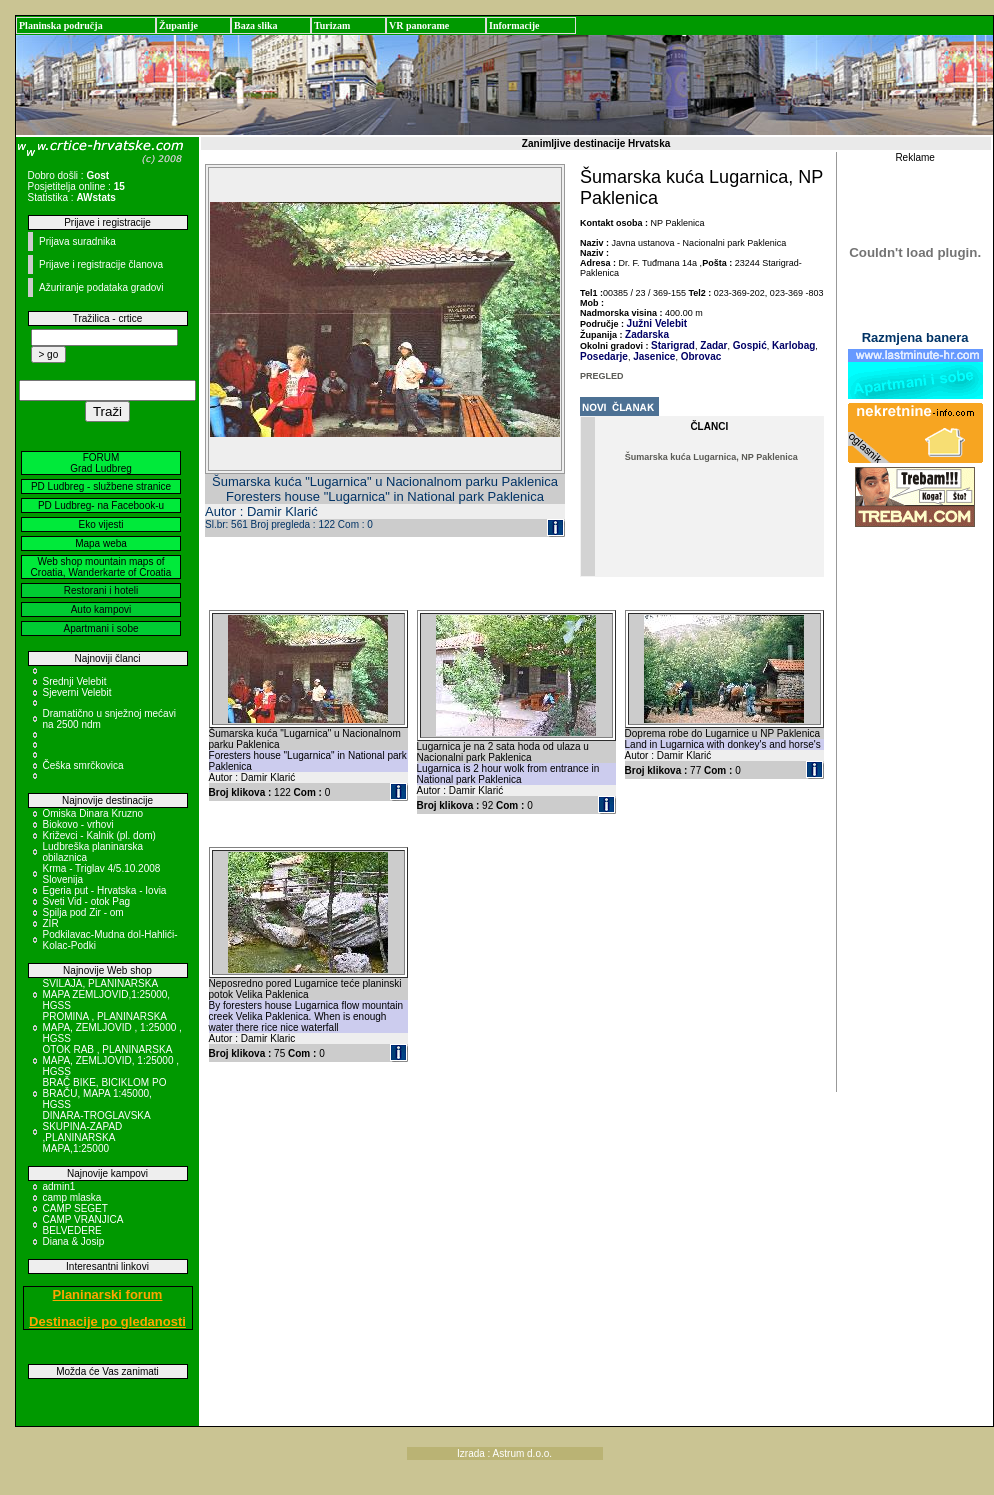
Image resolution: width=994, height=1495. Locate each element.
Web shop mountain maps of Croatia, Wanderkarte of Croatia (101, 567)
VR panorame (419, 25)
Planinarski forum (108, 1294)
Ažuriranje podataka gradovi (101, 287)
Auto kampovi (101, 609)
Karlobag (792, 345)
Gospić (748, 345)
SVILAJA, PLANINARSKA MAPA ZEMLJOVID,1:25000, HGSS (107, 994)
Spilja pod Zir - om (83, 912)
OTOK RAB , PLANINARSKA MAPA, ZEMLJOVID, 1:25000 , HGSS (111, 1060)
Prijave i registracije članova (101, 264)
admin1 (59, 1186)
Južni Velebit (657, 323)
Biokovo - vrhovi (78, 824)
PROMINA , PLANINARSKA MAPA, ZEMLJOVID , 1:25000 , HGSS (112, 1027)
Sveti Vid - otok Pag (87, 901)
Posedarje (604, 356)
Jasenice (652, 356)
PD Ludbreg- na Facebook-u (101, 505)
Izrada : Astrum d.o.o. (504, 1453)
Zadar (713, 345)
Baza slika (256, 25)
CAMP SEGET (75, 1208)
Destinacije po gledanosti (107, 1321)
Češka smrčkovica (83, 765)
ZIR (51, 923)
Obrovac (699, 356)
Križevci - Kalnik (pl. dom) (99, 835)
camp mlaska (72, 1197)
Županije (178, 25)
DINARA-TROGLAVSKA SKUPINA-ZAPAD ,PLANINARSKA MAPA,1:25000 (97, 1132)
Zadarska (647, 334)
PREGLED (602, 376)
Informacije (514, 25)
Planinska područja (61, 25)
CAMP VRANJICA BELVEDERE (83, 1225)
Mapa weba (101, 543)
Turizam (332, 25)
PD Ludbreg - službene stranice (101, 486)
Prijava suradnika (77, 241)
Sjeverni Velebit (77, 692)
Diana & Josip (74, 1241)
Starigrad (673, 345)
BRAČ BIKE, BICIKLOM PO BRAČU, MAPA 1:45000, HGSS (105, 1093)
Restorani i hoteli (101, 590)
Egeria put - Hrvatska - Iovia (105, 890)
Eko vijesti (100, 524)
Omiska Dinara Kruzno (93, 813)
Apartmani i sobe (100, 628)
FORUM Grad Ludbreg (101, 463)
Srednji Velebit (75, 681)
